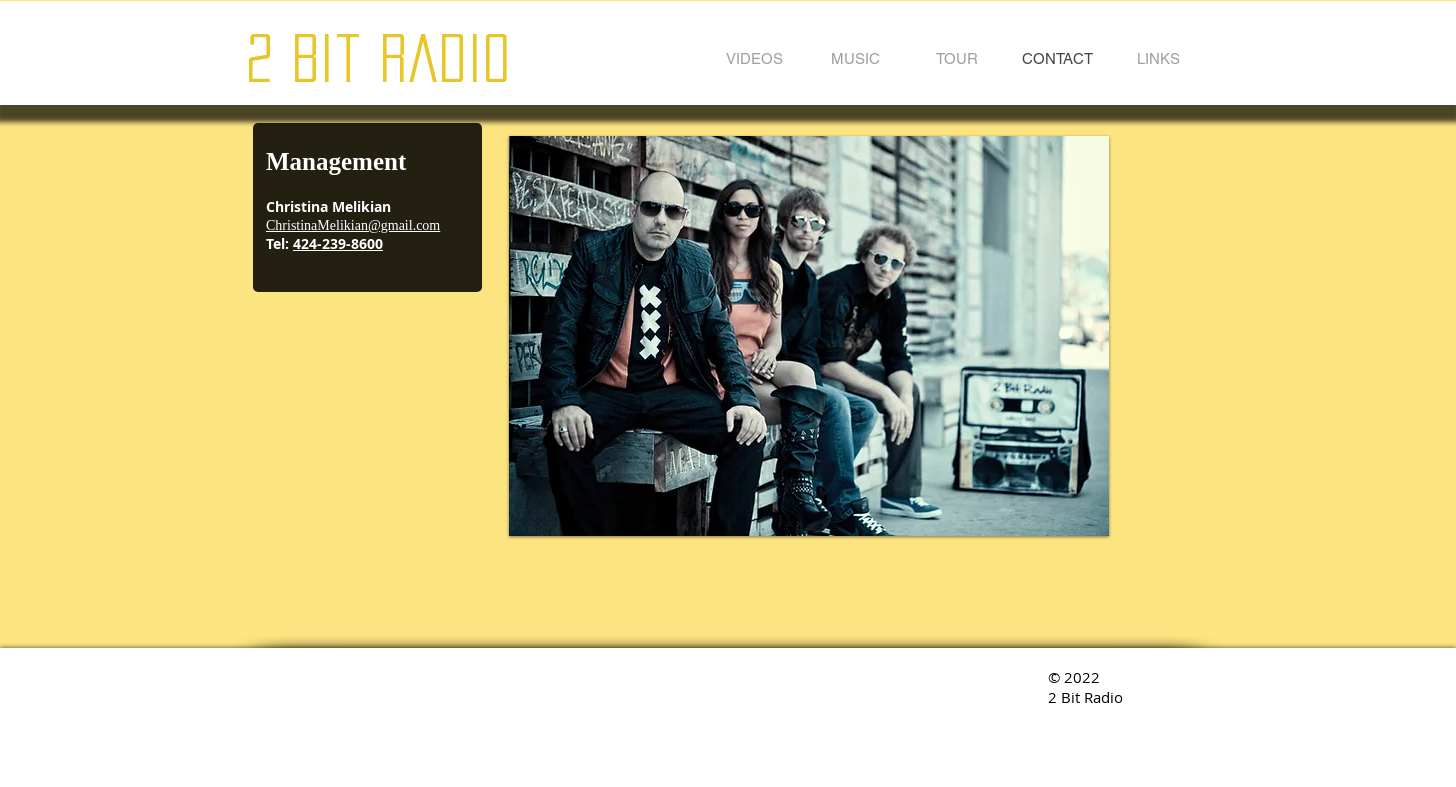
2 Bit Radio (378, 58)
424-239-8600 (338, 243)
